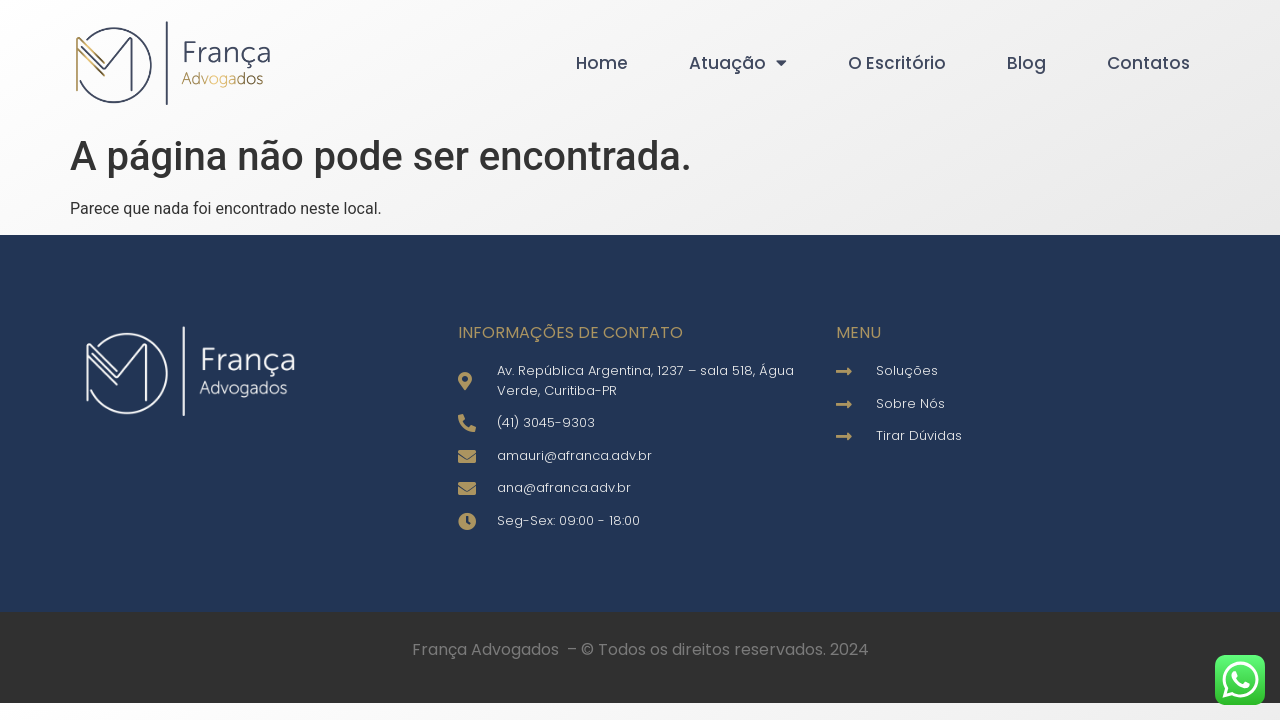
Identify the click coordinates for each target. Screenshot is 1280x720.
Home (602, 63)
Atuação (738, 62)
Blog (1026, 63)
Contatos (1148, 63)
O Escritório (897, 63)
